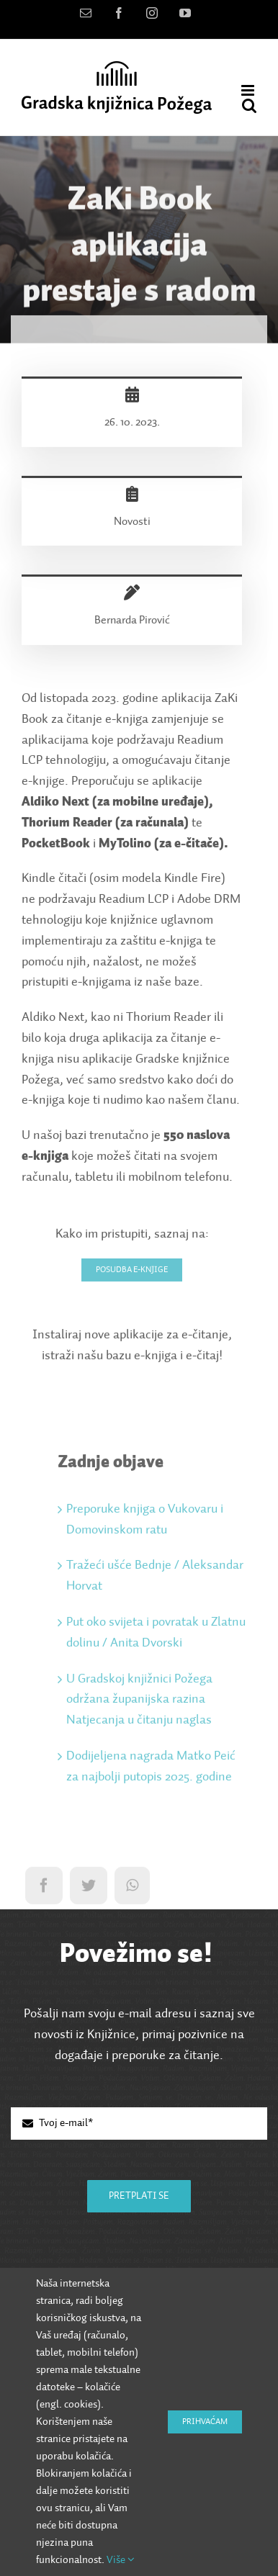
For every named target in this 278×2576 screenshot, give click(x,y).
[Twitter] (88, 1887)
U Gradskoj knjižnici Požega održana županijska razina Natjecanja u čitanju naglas (139, 1702)
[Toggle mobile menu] (248, 90)
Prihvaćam (205, 2422)
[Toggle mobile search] (249, 105)
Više (121, 2559)
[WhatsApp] (132, 1887)
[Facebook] (44, 1887)
